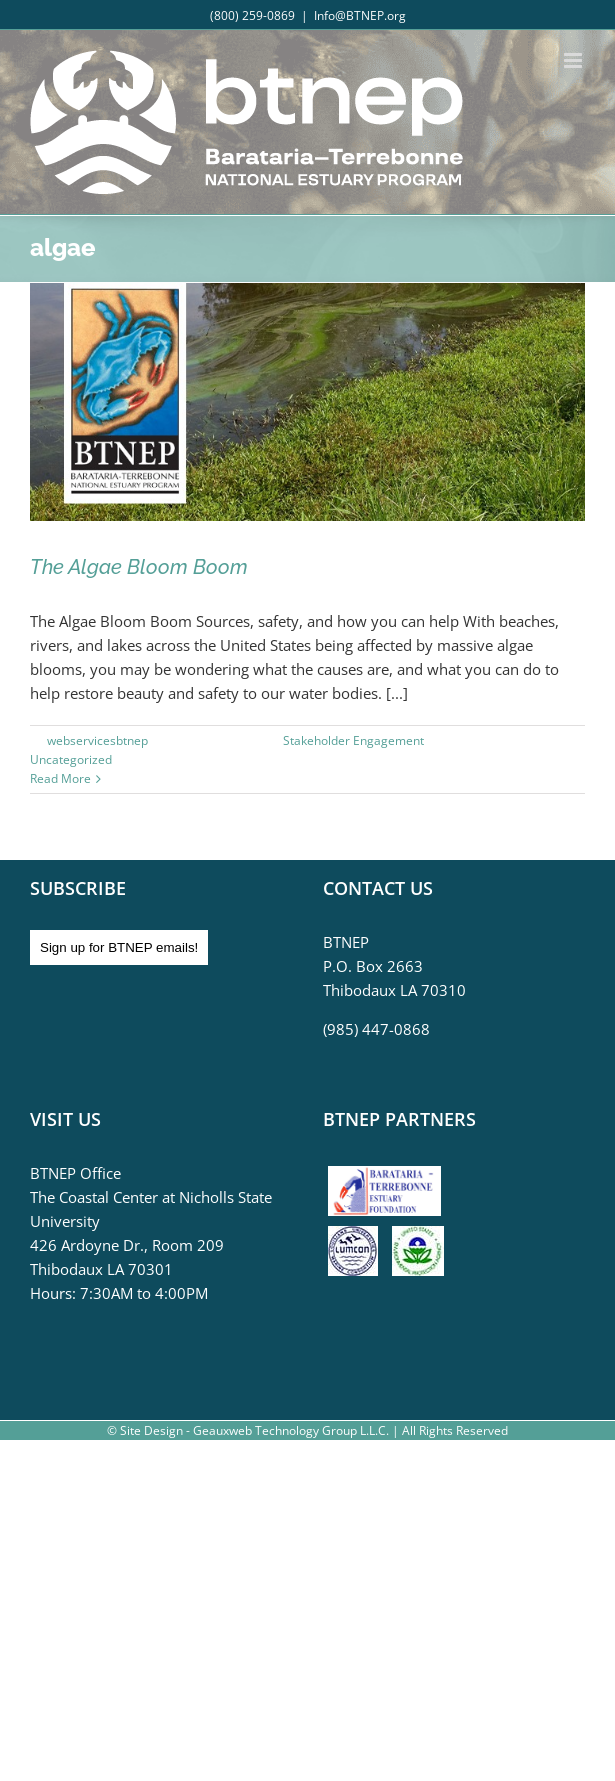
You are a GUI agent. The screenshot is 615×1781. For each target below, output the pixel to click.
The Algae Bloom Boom (139, 567)
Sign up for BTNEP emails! (119, 947)
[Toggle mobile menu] (574, 60)
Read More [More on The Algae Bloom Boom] (60, 778)
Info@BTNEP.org (360, 15)
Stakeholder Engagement (353, 740)
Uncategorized (71, 759)
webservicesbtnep (97, 740)
